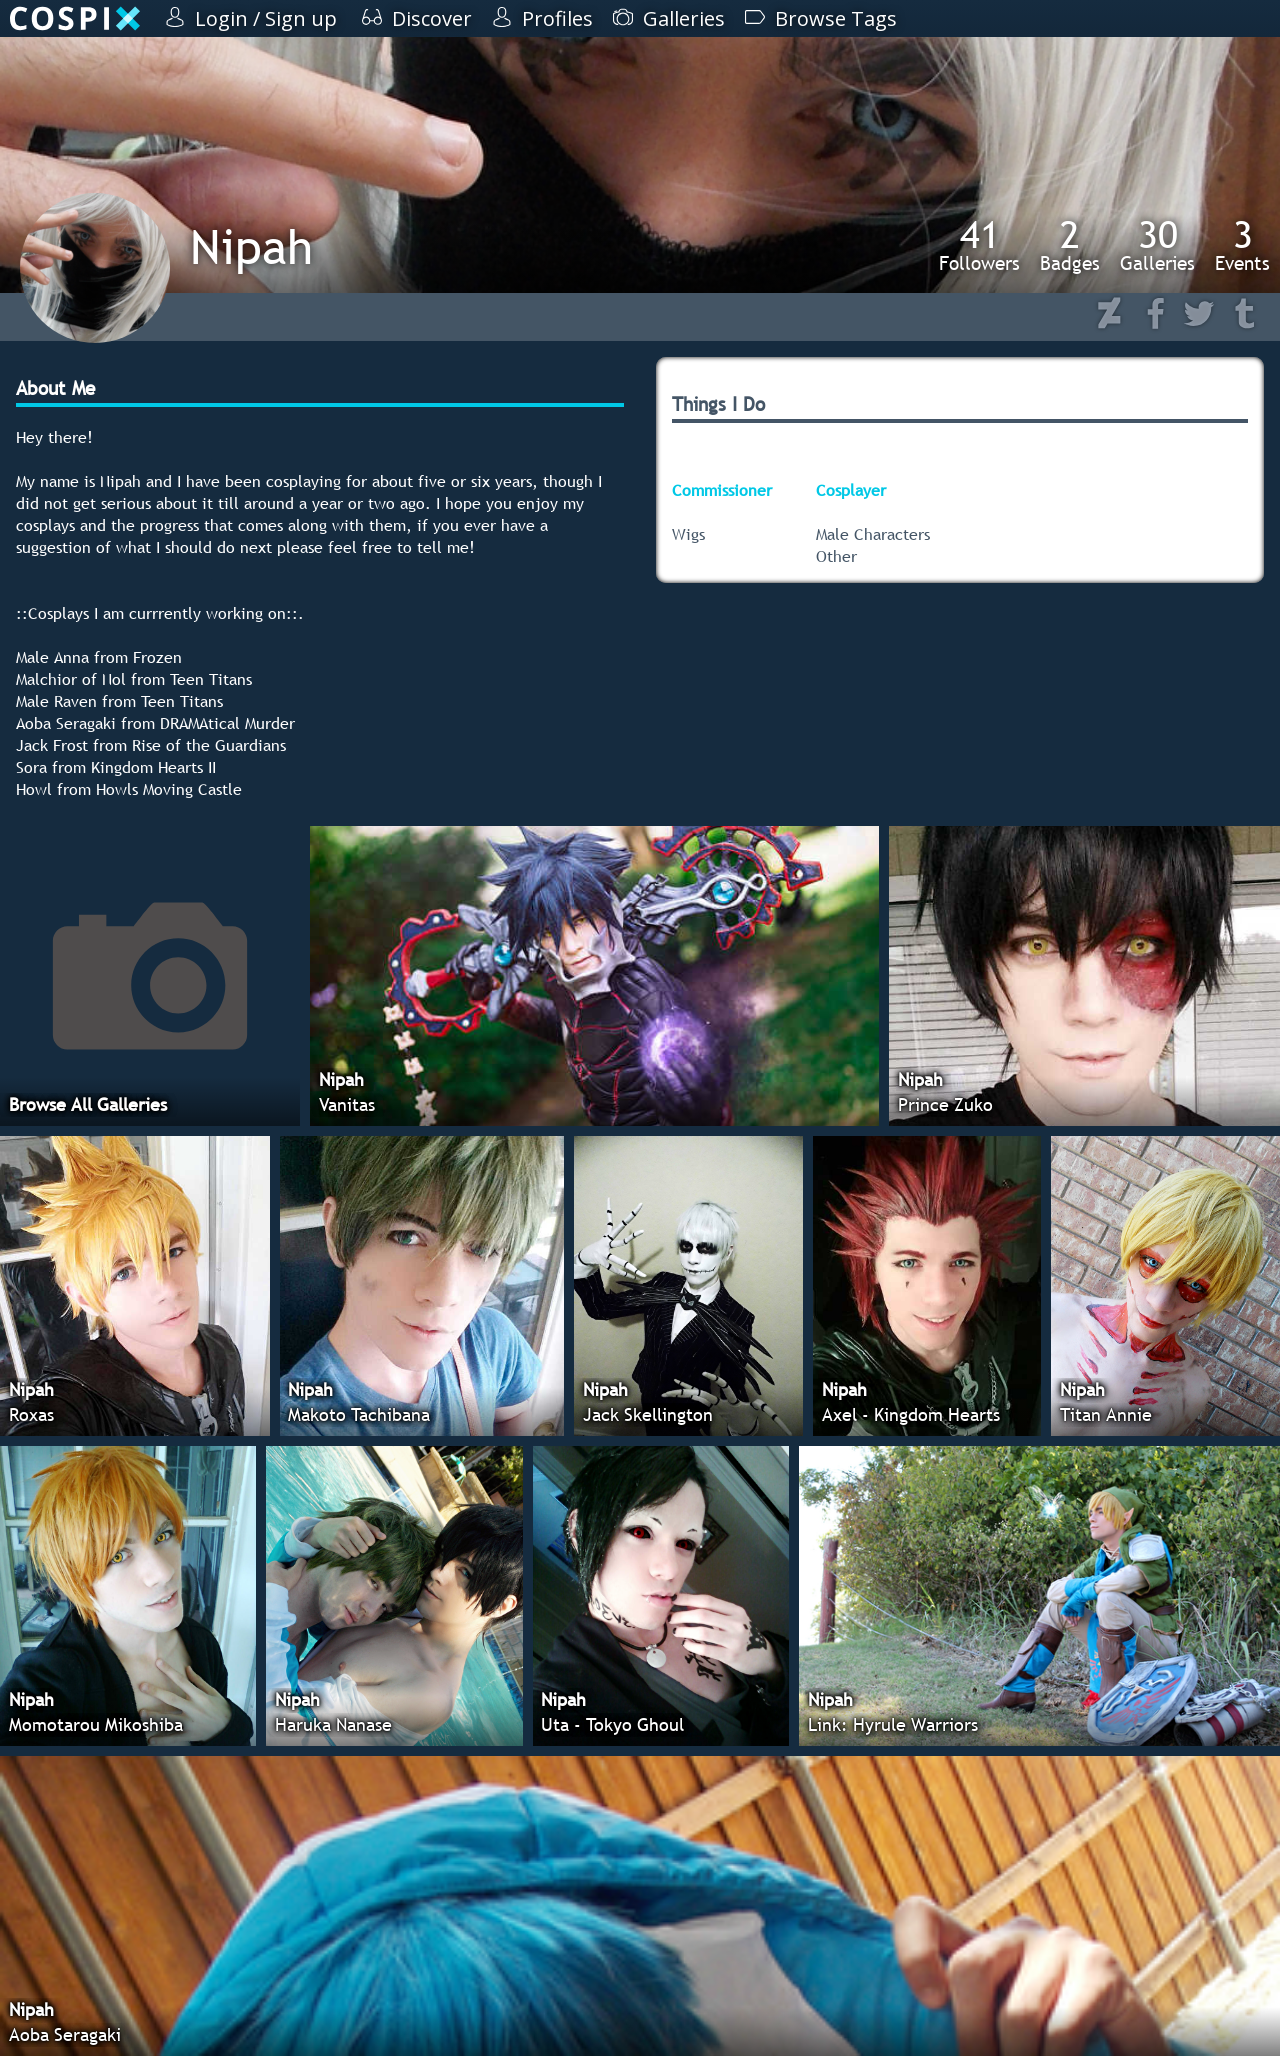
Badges (1070, 245)
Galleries (1157, 245)
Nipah (251, 246)
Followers (979, 245)
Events (1242, 245)
